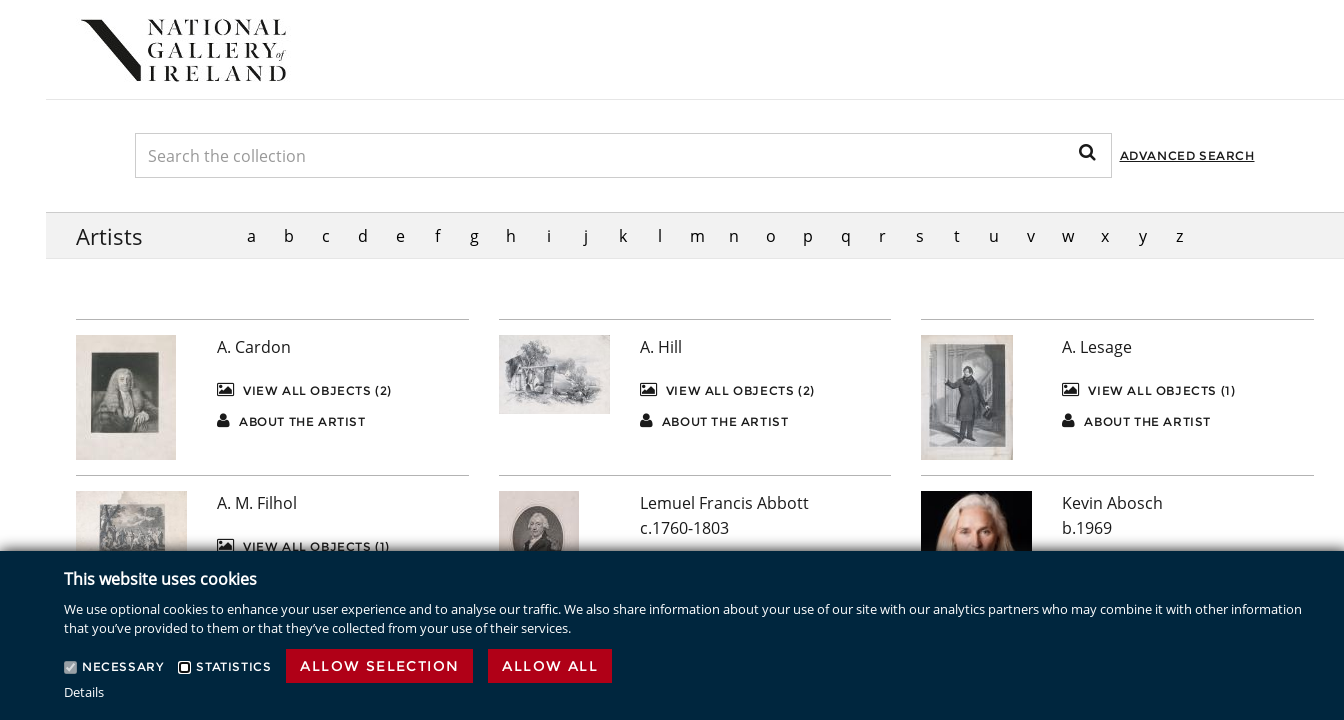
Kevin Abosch (1112, 503)
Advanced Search (1187, 155)
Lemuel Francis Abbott (724, 503)
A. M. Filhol (257, 503)
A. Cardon (254, 347)
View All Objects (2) (304, 389)
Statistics (233, 666)
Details (84, 692)
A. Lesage (1097, 347)
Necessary (122, 666)
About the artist (291, 420)
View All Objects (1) (1148, 389)
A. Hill (661, 347)
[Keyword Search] (623, 155)
